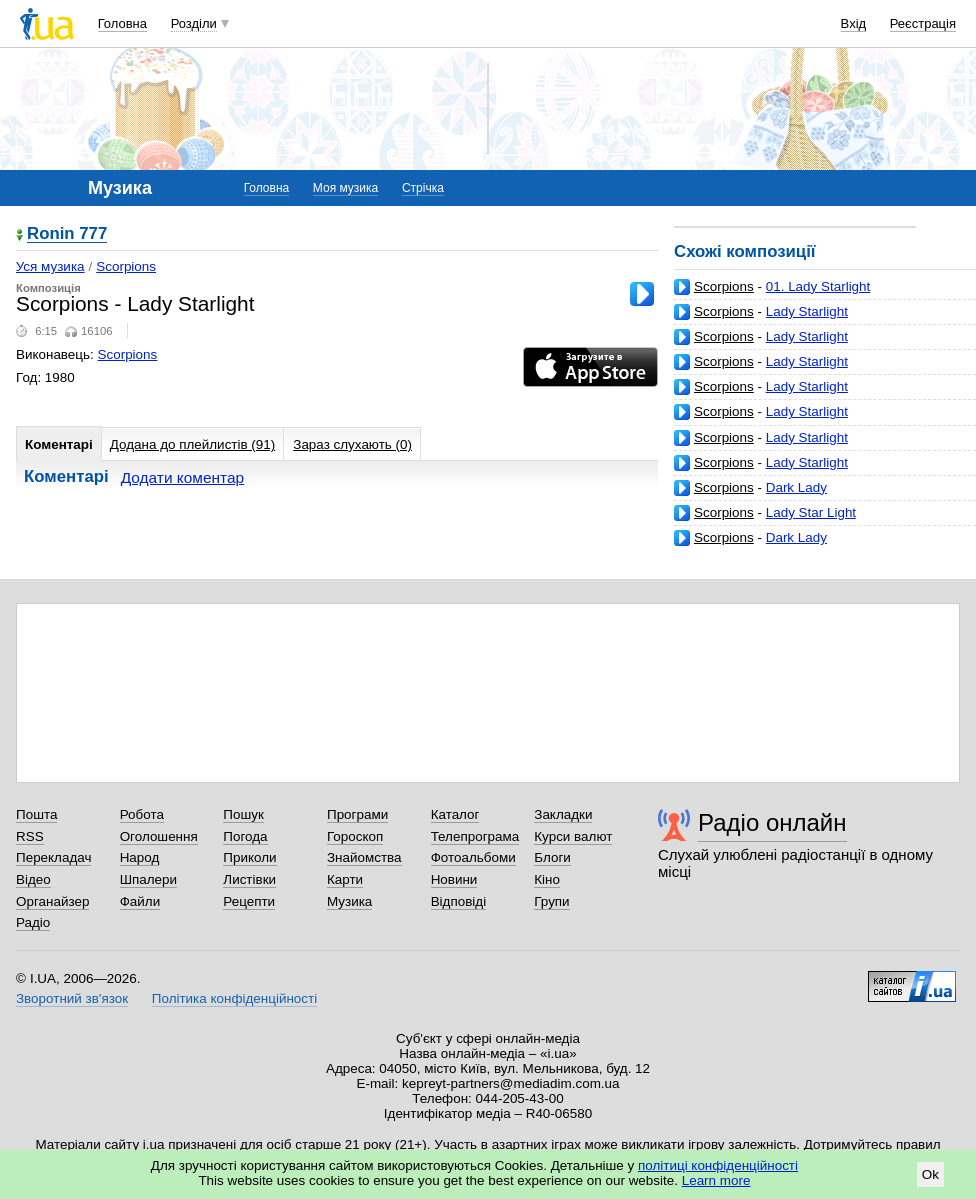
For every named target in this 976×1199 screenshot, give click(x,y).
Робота (142, 814)
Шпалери (148, 879)
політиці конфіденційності (718, 1165)
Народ (140, 857)
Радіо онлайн (772, 822)
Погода (245, 836)
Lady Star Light (811, 512)
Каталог (455, 814)
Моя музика (345, 188)
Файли (140, 901)
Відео (33, 879)
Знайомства (364, 857)
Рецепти (249, 901)
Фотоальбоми (473, 857)
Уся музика (50, 266)
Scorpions (724, 286)
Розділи (194, 23)
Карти (345, 879)
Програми (357, 814)
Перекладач (53, 857)
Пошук (243, 814)
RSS (30, 836)
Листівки (249, 879)
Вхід (854, 23)
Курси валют (573, 836)
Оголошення (159, 836)
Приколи (249, 857)
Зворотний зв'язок (72, 998)
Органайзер (52, 901)
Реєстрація (923, 23)
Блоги (552, 857)
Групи (551, 901)
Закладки (563, 814)
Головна (122, 23)
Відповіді (459, 901)
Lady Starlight (807, 311)
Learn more (716, 1180)
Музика (349, 901)
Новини (454, 879)
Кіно (547, 879)
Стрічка (423, 188)
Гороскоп (355, 836)
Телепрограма (475, 836)
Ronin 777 (67, 234)
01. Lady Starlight (818, 286)
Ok (930, 1174)
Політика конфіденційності (234, 998)
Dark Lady (796, 487)
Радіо (33, 922)
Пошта (36, 814)
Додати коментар (182, 477)
